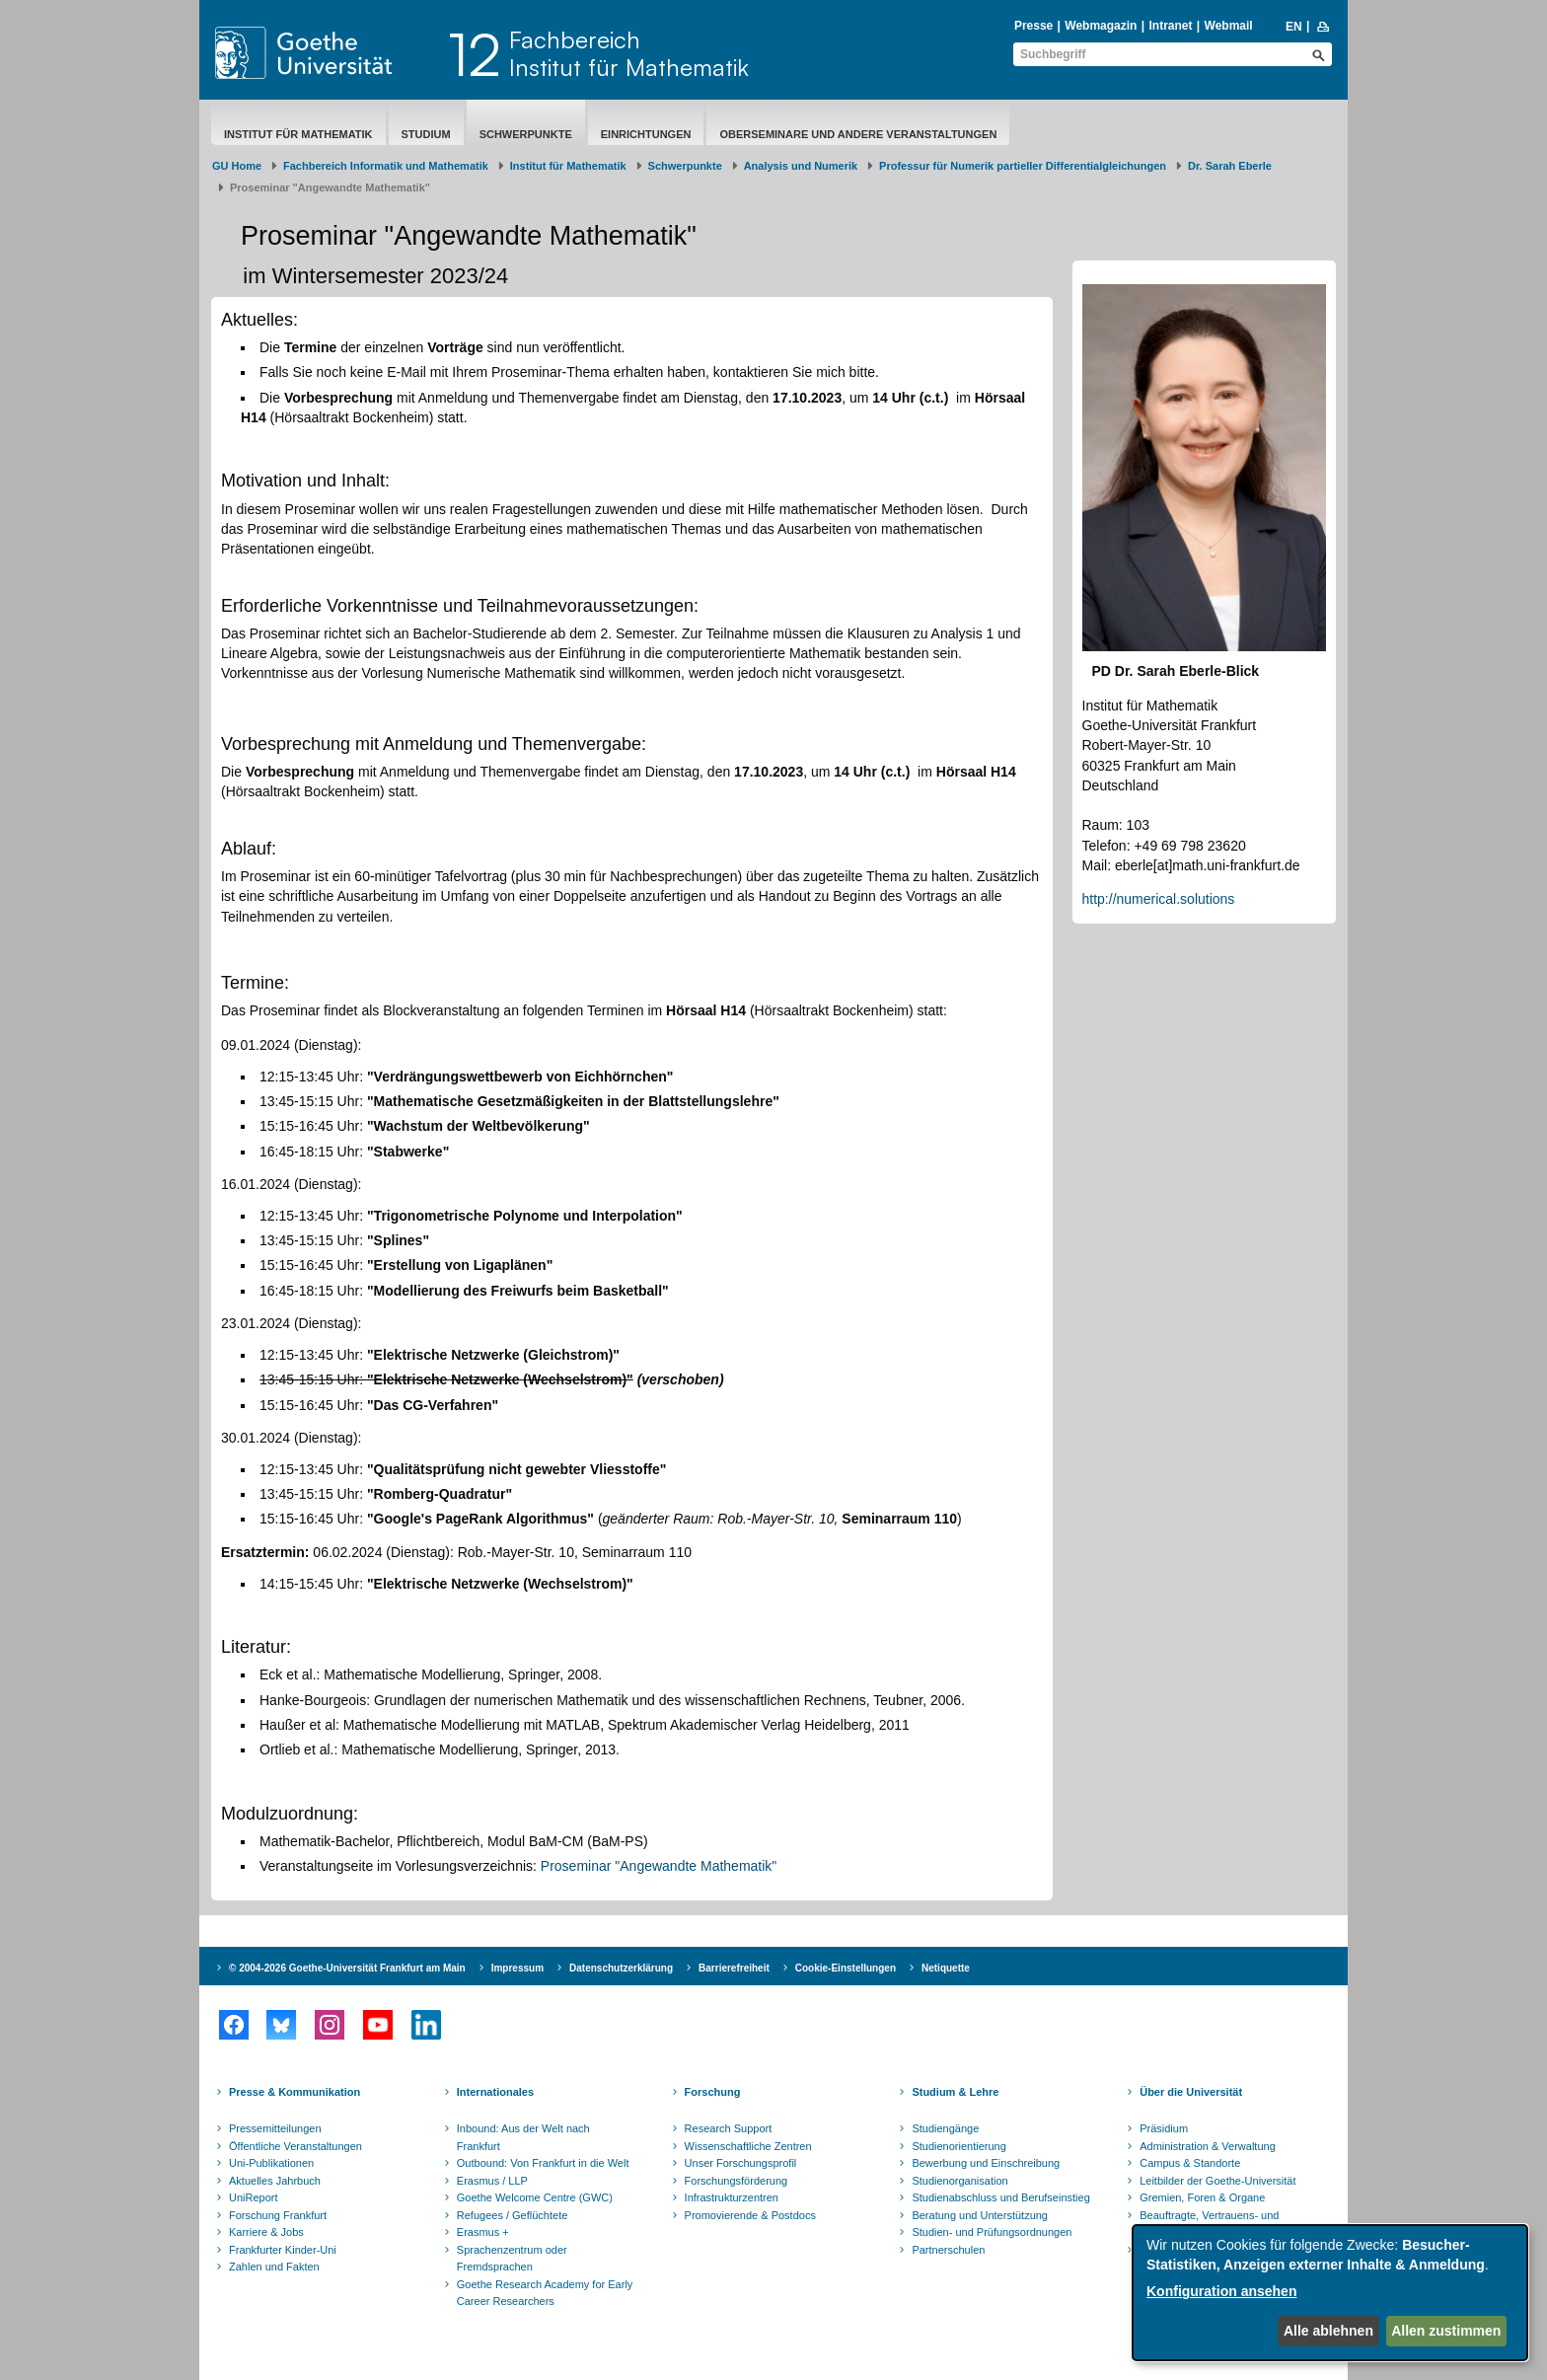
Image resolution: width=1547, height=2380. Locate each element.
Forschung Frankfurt (278, 2215)
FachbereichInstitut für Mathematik (629, 53)
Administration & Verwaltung (1208, 2146)
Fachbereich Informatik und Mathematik (385, 166)
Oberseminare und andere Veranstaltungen (857, 134)
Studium (426, 134)
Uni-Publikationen (271, 2163)
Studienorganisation (959, 2181)
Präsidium (1164, 2128)
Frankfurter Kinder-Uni (282, 2250)
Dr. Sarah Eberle (1230, 166)
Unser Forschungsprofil (741, 2163)
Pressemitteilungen (275, 2128)
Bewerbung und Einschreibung (986, 2163)
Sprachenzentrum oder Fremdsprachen (512, 2258)
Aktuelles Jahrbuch (275, 2181)
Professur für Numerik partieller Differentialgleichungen (1022, 166)
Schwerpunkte (525, 134)
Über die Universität (1191, 2092)
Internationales (495, 2092)
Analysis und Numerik (801, 166)
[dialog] (1330, 2292)
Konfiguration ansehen (1221, 2291)
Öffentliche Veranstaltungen (295, 2146)
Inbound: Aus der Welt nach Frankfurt (523, 2137)
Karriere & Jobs (266, 2232)
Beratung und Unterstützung (980, 2215)
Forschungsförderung (736, 2181)
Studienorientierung (958, 2146)
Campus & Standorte (1190, 2163)
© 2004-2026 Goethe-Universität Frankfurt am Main (347, 1968)
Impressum (517, 1968)
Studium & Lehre (955, 2092)
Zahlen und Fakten (274, 2266)
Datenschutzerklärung (621, 1968)
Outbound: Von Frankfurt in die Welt (543, 2163)
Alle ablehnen (1328, 2331)
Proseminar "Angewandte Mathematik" (659, 1866)
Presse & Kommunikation (294, 2092)
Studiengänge (945, 2128)
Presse (1033, 26)
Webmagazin (1101, 26)
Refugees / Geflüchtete (512, 2215)
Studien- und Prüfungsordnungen (991, 2232)
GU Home (236, 166)
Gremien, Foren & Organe (1202, 2197)
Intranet (1170, 26)
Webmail (1229, 26)
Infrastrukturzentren (731, 2197)
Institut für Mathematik (298, 134)
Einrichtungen (646, 134)
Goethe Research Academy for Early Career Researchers (545, 2293)
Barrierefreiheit (734, 1968)
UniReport (253, 2197)
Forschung (713, 2092)
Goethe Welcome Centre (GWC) (535, 2197)
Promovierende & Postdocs (750, 2215)
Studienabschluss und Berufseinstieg (1000, 2197)
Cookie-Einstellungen (845, 1968)
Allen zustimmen (1446, 2331)
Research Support (729, 2128)
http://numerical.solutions (1158, 899)
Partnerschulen (948, 2250)
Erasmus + (483, 2232)
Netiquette (945, 1968)
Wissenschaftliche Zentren (748, 2146)
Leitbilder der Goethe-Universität (1217, 2181)
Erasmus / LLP (492, 2181)
